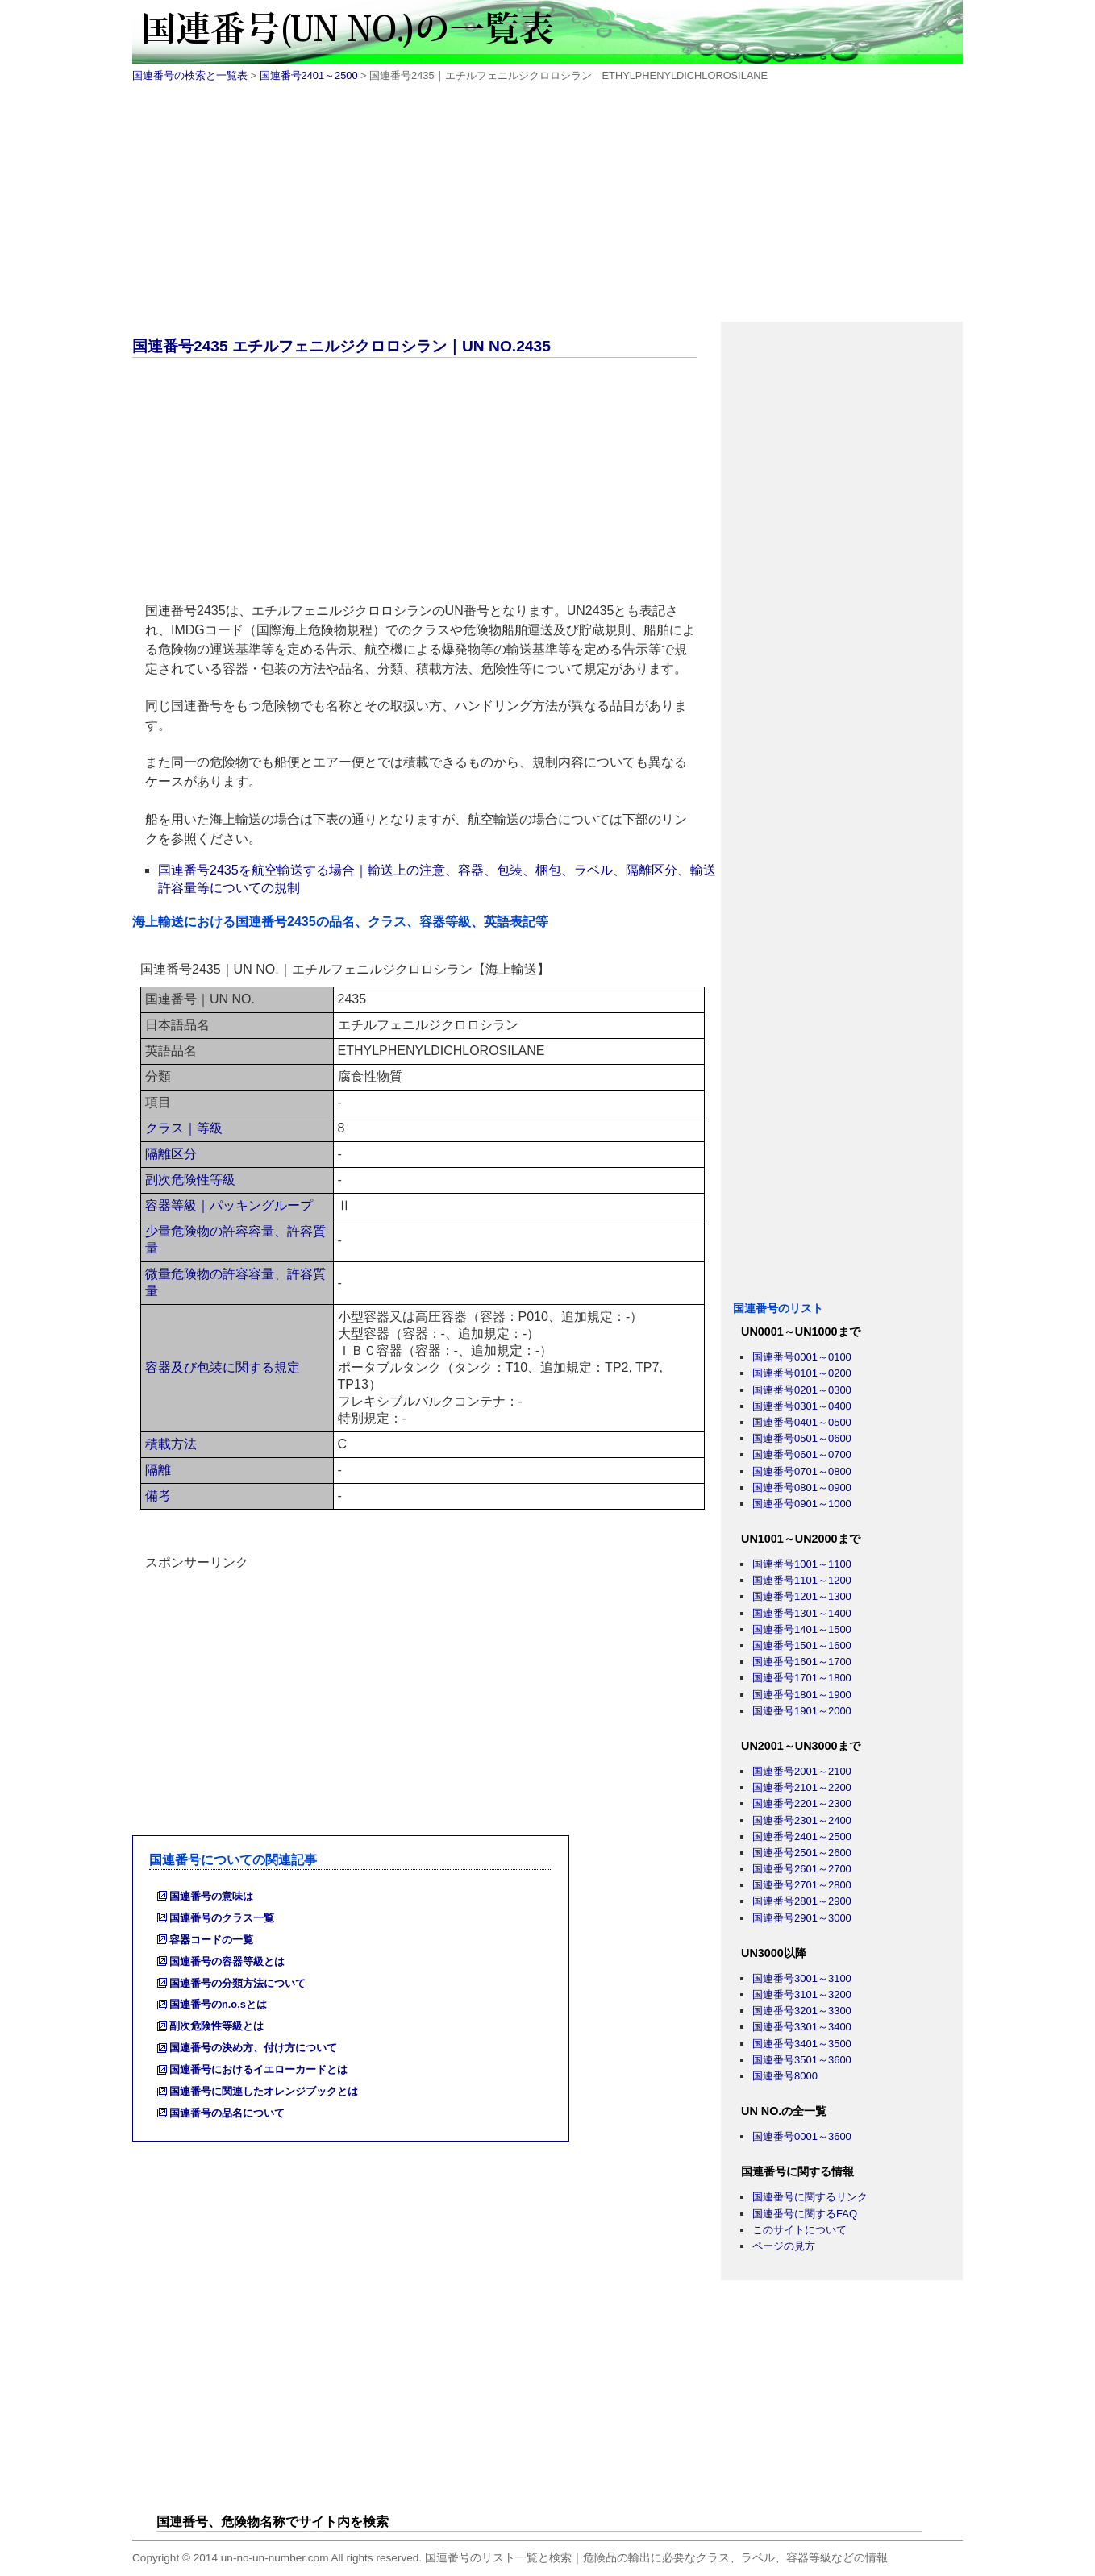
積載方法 (171, 1444)
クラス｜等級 (184, 1128)
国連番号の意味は (211, 1896)
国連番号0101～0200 (801, 1373)
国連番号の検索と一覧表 (190, 75)
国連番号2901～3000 (801, 1918)
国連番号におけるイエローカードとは (258, 2069)
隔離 (158, 1470)
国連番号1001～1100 (801, 1564)
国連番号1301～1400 (801, 1613)
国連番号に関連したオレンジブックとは (263, 2091)
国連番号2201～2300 (801, 1803)
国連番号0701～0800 (801, 1471)
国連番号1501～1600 (801, 1645)
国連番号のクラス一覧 (221, 1918)
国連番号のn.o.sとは (218, 2004)
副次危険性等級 (190, 1179)
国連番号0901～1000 (801, 1504)
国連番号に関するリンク (810, 2197)
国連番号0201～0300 (801, 1390)
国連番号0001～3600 (801, 2136)
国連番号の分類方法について (237, 1983)
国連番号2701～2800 (801, 1885)
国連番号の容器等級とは (227, 1961)
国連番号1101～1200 (801, 1580)
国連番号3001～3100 (801, 1978)
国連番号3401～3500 (801, 2044)
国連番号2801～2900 (801, 1901)
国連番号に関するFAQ (804, 2214)
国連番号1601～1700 (801, 1662)
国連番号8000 (785, 2076)
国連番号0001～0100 (801, 1357)
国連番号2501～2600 (801, 1853)
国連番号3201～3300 (801, 2011)
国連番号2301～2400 (801, 1820)
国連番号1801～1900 (801, 1695)
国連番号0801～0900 (801, 1487)
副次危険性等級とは (216, 2026)
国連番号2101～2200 (801, 1787)
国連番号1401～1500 (801, 1629)
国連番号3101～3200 (801, 1994)
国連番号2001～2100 (801, 1771)
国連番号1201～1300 (801, 1596)
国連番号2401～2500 (309, 75)
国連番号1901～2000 (801, 1711)
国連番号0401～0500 (801, 1422)
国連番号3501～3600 (801, 2060)
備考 (158, 1495)
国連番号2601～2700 (801, 1869)
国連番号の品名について (227, 2113)
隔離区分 (171, 1154)
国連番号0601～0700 (801, 1454)
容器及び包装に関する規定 (222, 1367)
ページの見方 (783, 2246)
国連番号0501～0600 (801, 1438)
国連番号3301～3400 (801, 2027)
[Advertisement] (547, 209)
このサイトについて (799, 2230)
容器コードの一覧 (211, 1940)
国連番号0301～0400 (801, 1406)
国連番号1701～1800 (801, 1678)
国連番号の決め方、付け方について (253, 2048)
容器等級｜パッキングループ (229, 1205)
